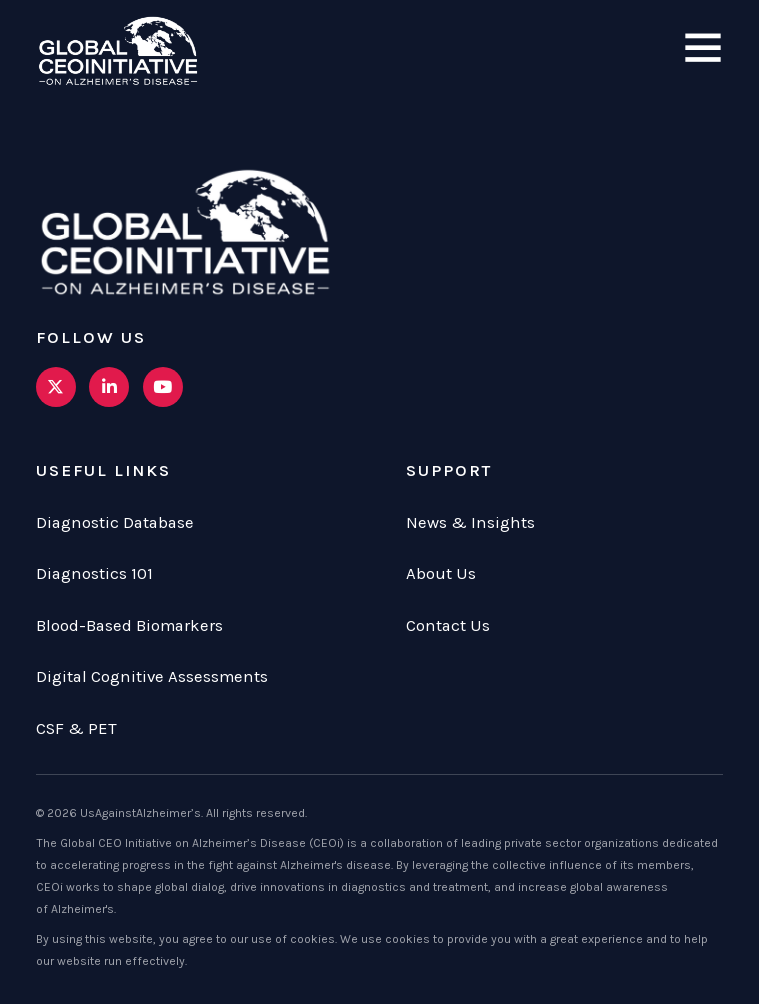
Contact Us (448, 625)
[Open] (703, 49)
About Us (441, 573)
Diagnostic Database (115, 522)
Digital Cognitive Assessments (152, 676)
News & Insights (470, 522)
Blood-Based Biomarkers (129, 625)
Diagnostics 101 (94, 573)
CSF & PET (76, 728)
